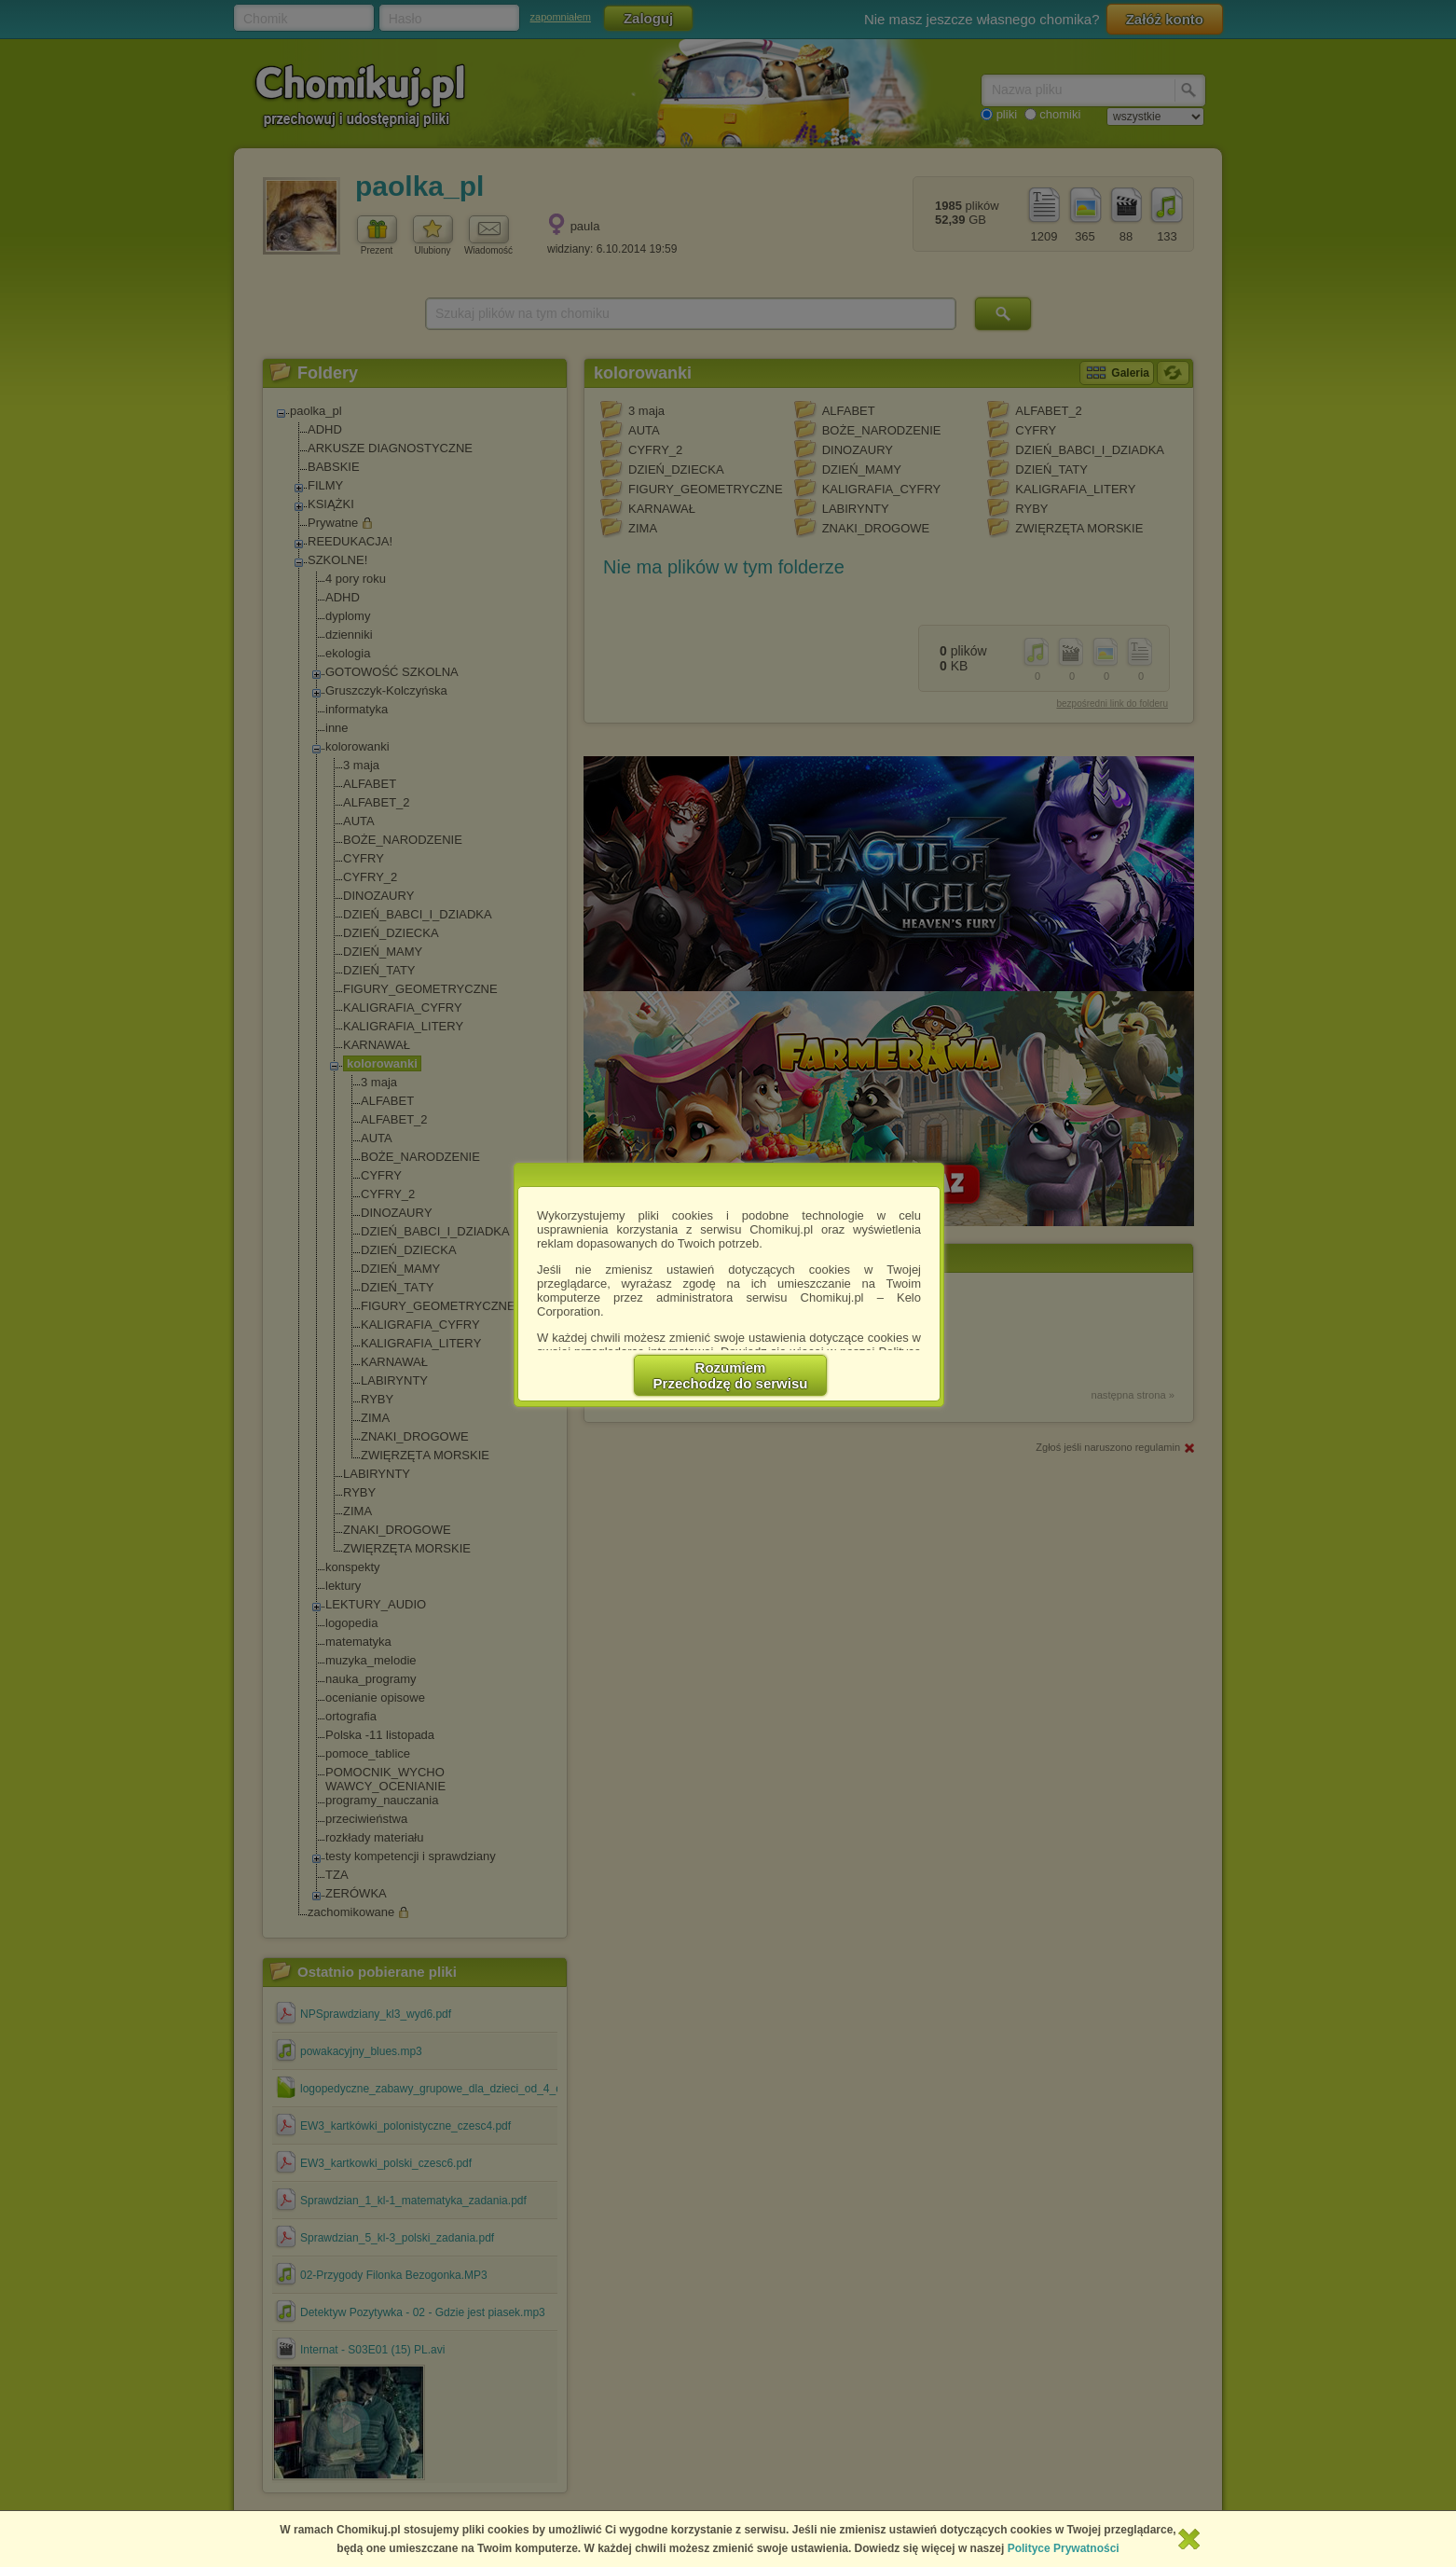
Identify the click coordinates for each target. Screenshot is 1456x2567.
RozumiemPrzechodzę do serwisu (730, 1375)
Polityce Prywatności (1063, 2548)
